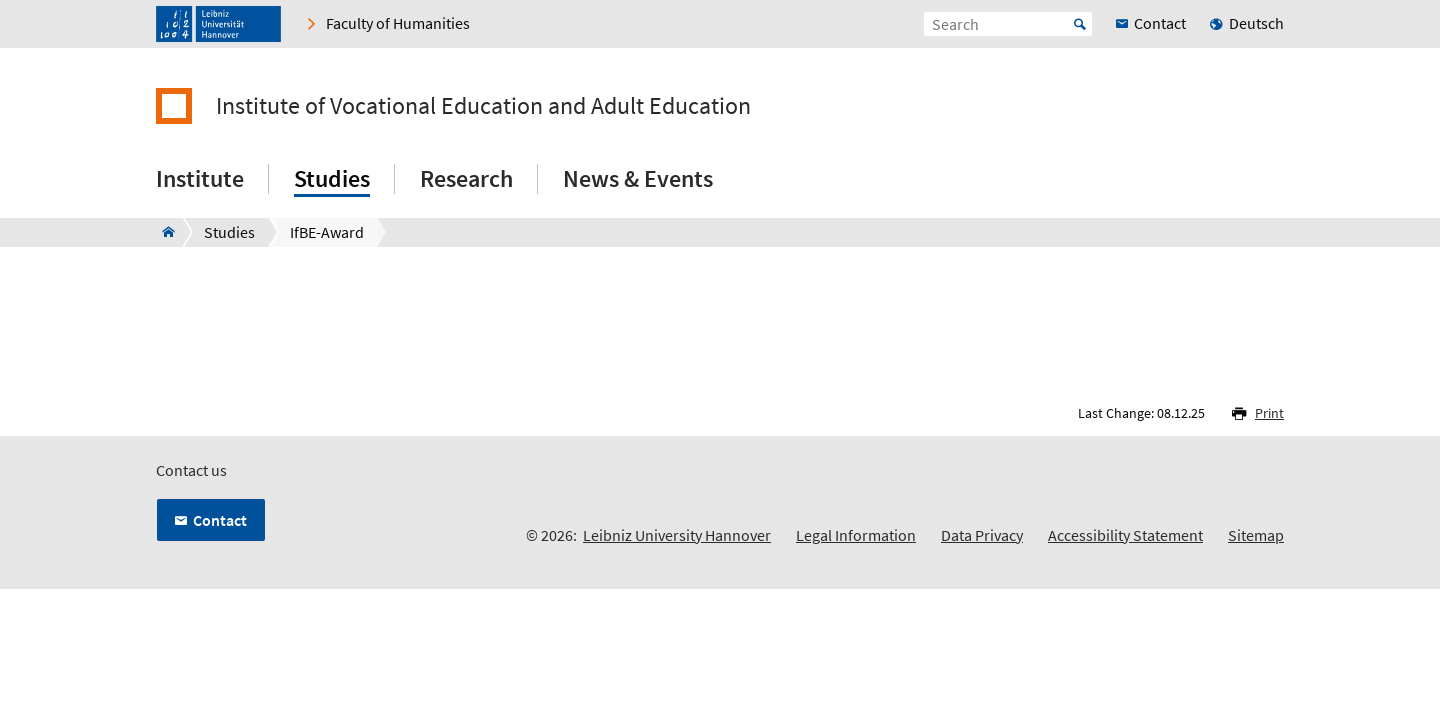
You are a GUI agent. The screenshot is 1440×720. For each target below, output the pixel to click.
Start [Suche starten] (1080, 24)
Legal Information (856, 535)
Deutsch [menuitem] (1256, 23)
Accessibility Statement (1125, 535)
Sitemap (1256, 535)
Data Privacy (982, 535)
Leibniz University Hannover (677, 535)
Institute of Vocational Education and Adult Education (483, 106)
